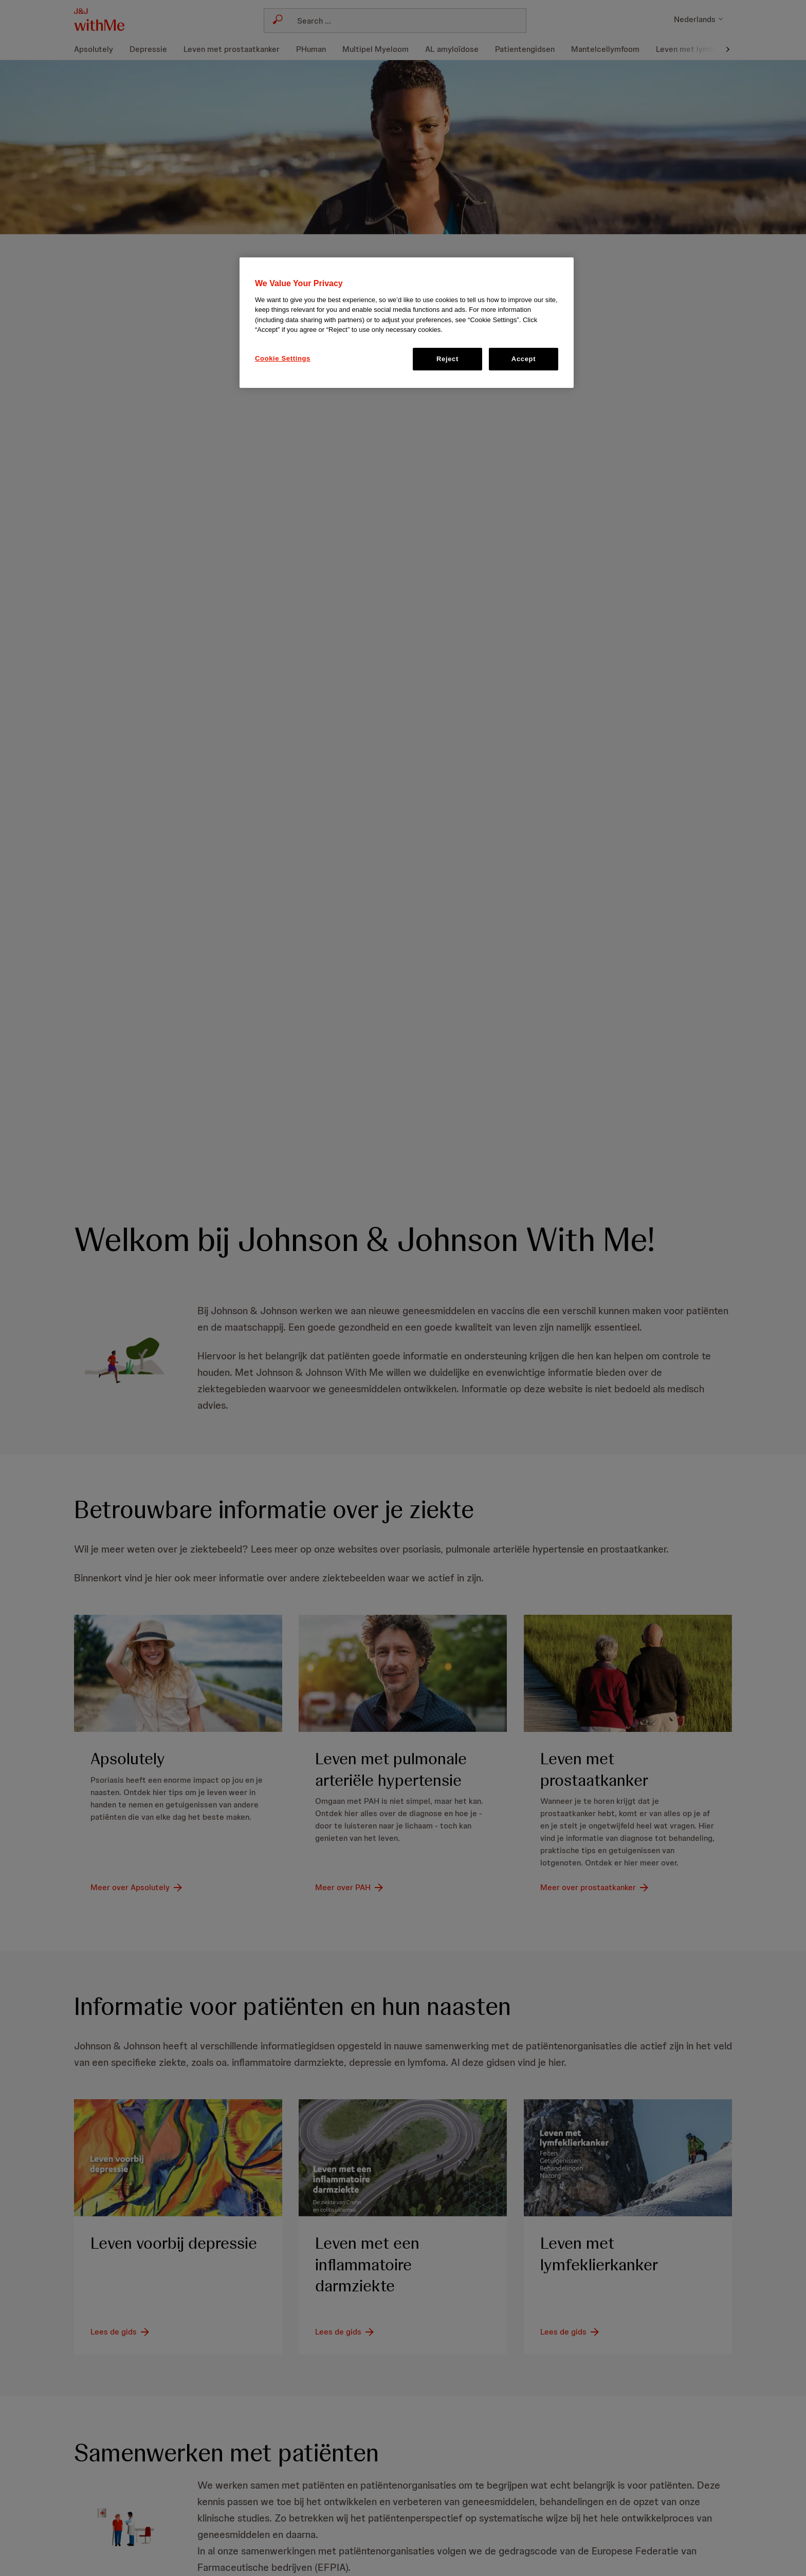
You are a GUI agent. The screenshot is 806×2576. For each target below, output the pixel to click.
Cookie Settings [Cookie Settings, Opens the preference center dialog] (282, 358)
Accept (523, 359)
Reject (447, 359)
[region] (407, 322)
